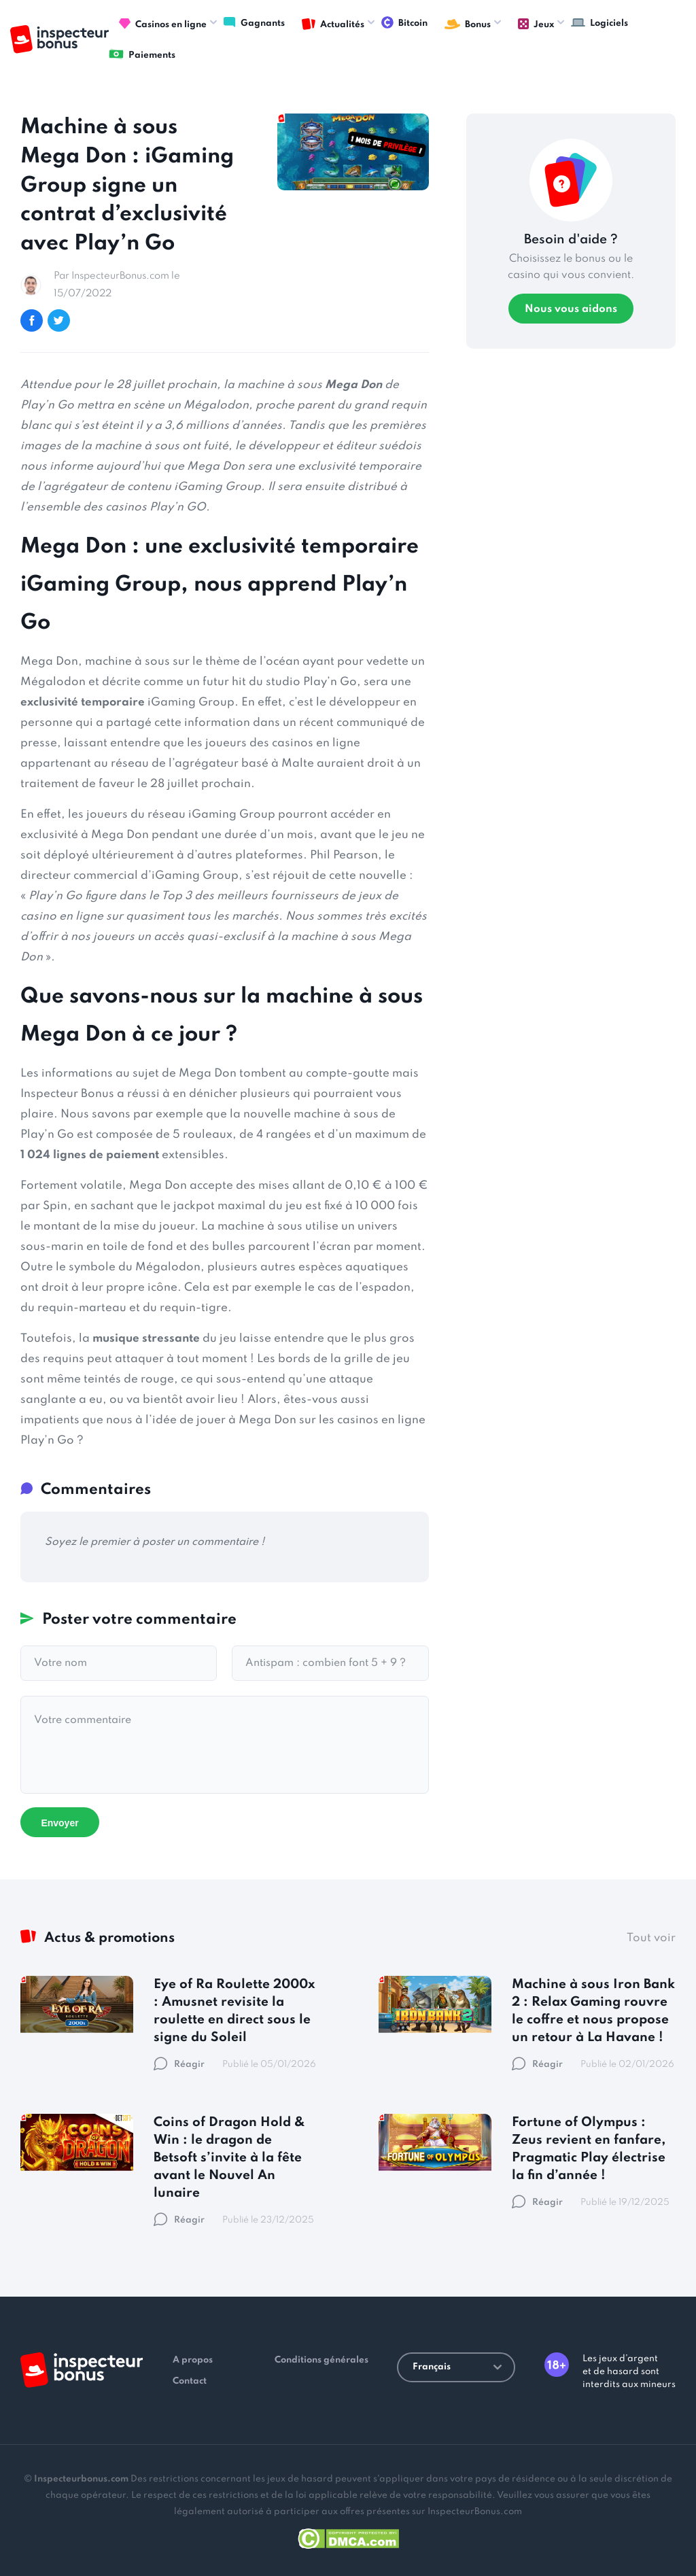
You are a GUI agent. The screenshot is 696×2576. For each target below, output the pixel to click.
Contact (190, 2381)
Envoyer (59, 1822)
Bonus (468, 24)
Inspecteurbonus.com (81, 2479)
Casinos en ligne (163, 24)
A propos (193, 2360)
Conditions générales (321, 2360)
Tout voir (651, 1938)
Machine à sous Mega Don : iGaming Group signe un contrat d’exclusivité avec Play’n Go (127, 185)
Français (457, 2367)
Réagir (179, 2064)
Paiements (142, 54)
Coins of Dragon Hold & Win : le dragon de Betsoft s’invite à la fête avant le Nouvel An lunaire (229, 2157)
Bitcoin (404, 22)
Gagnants (254, 22)
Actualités (333, 24)
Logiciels (599, 22)
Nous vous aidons (571, 309)
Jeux (536, 24)
